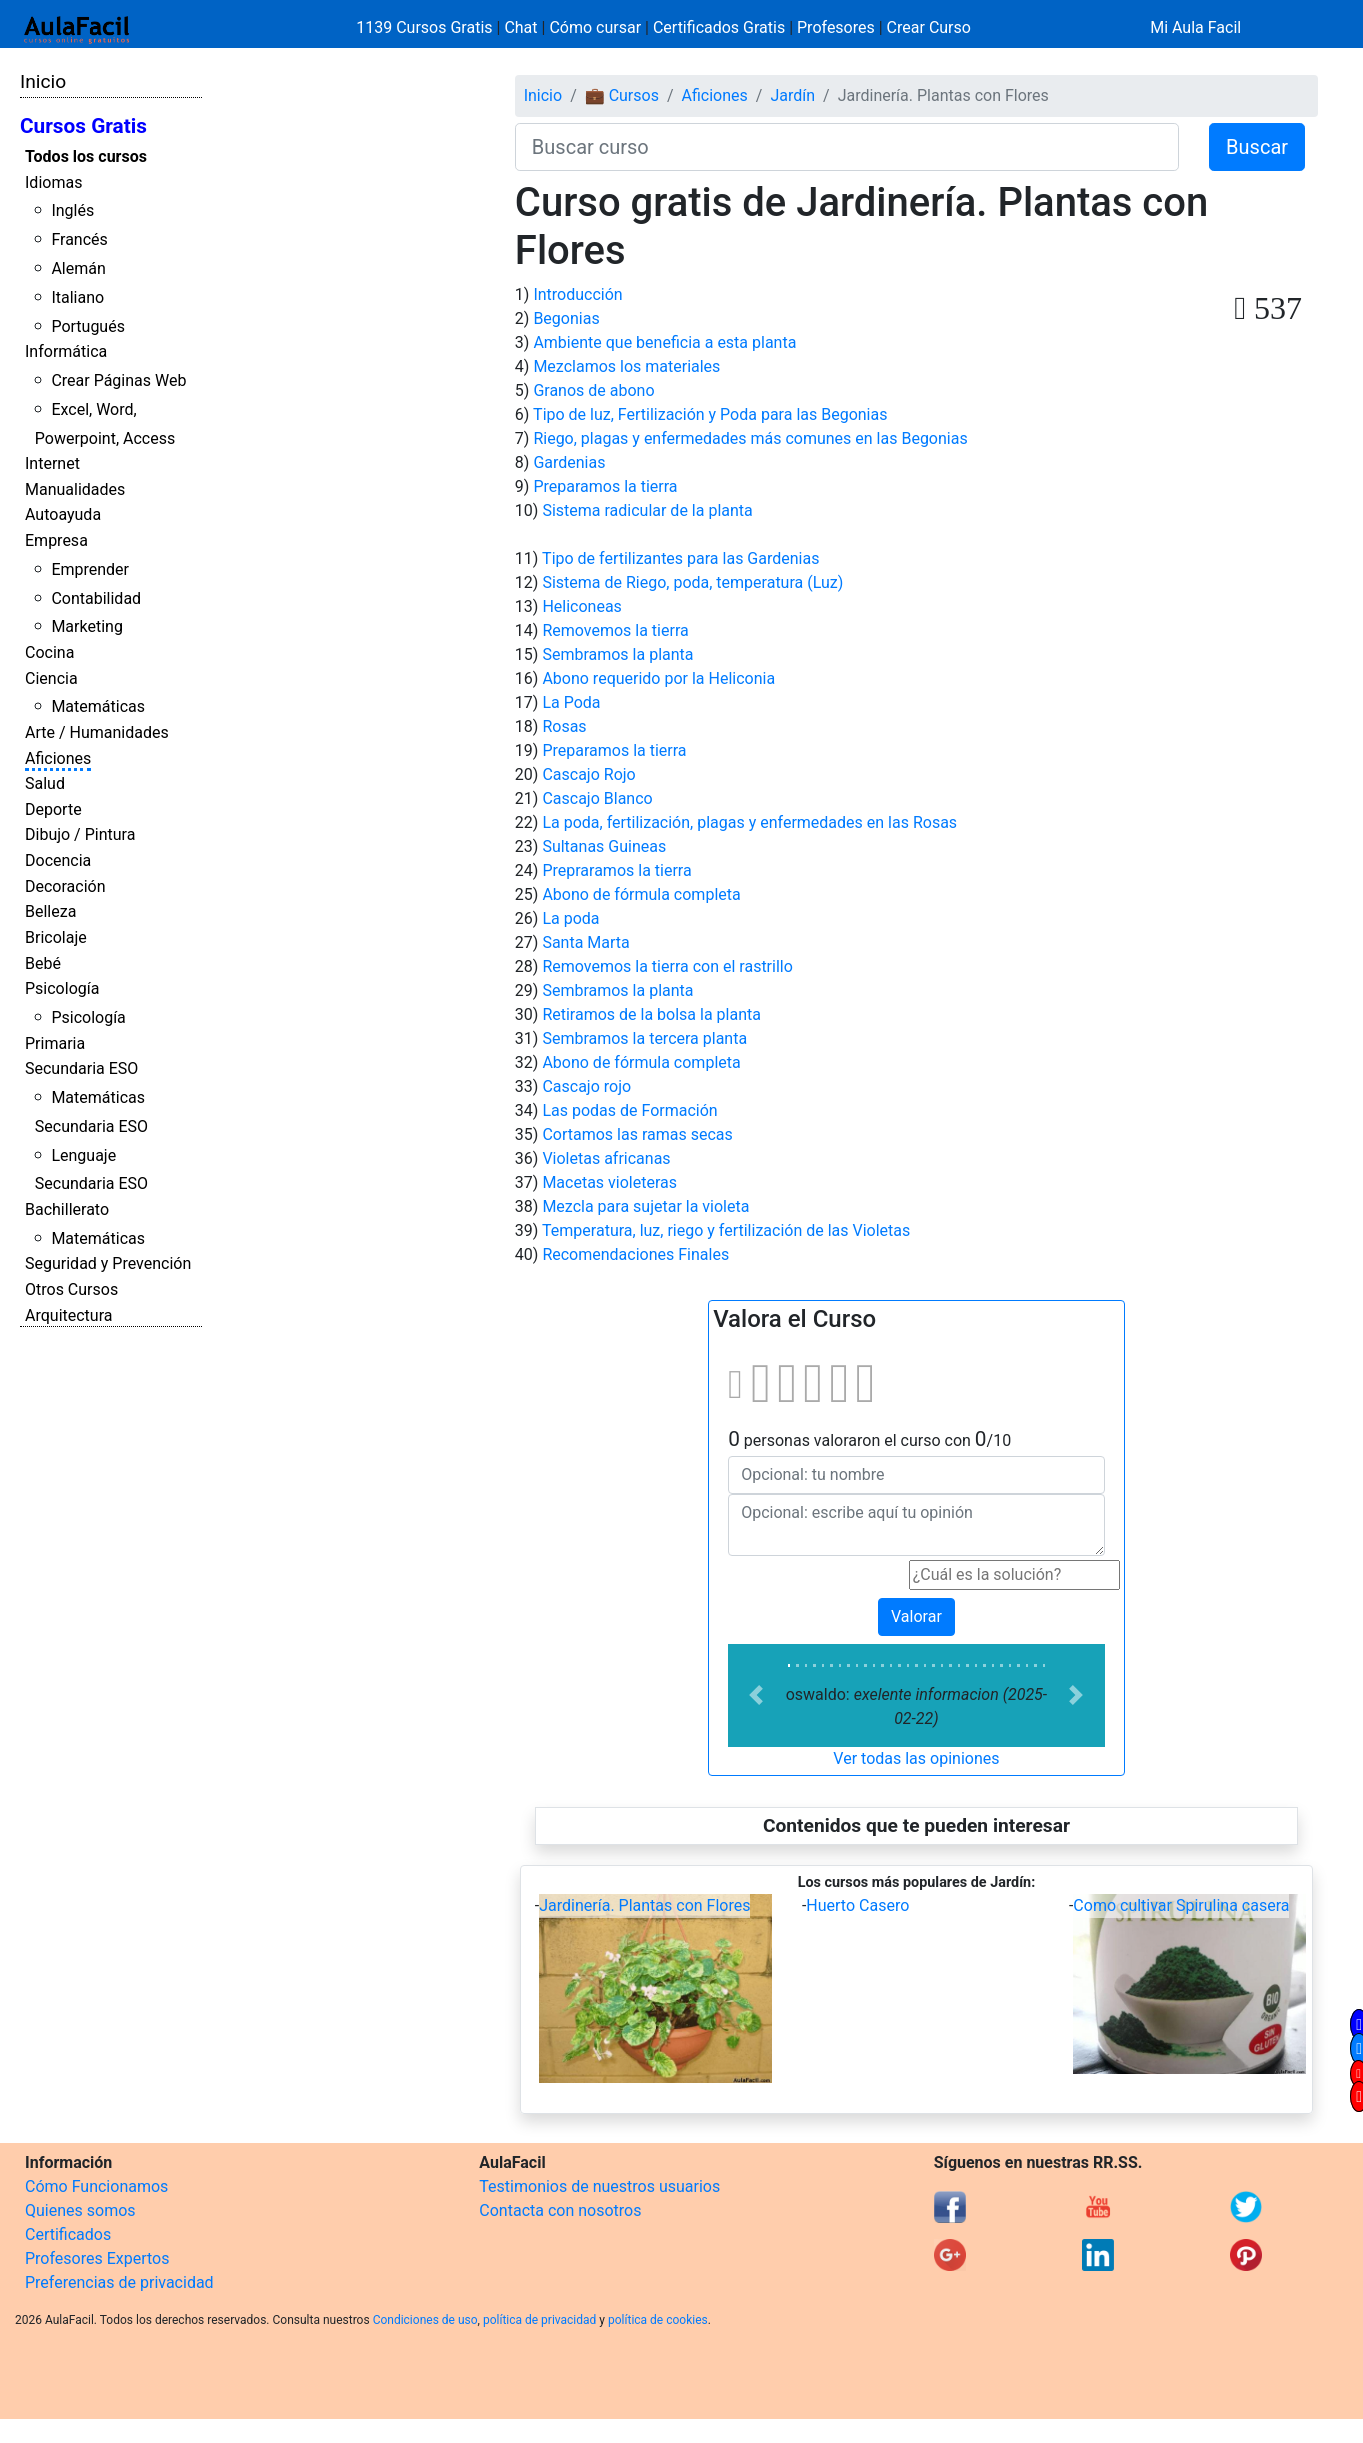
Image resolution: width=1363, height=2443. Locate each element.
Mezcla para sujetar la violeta (645, 1206)
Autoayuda (63, 514)
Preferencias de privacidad (119, 2282)
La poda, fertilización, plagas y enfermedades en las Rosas (749, 822)
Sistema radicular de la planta (647, 510)
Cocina (49, 652)
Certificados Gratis (719, 27)
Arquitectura (68, 1315)
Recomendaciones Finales (635, 1254)
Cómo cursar (595, 27)
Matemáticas (98, 706)
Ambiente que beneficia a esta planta (664, 342)
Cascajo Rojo (588, 774)
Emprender (90, 569)
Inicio (43, 81)
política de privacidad (539, 2320)
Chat (520, 27)
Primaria (55, 1043)
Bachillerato (67, 1209)
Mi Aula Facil (1195, 27)
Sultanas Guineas (604, 846)
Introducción (577, 294)
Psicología (62, 988)
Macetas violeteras (609, 1182)
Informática (66, 351)
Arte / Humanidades (97, 732)
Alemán (78, 268)
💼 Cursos (622, 95)
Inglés (72, 210)
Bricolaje (56, 937)
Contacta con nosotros (560, 2210)
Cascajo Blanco (597, 798)
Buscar (1257, 147)
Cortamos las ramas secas (637, 1134)
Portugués (88, 326)
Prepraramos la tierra (616, 870)
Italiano (77, 297)
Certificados (68, 2234)
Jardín (792, 95)
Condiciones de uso (425, 2320)
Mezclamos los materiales (626, 366)
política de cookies (658, 2320)
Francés (79, 239)
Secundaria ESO (81, 1068)
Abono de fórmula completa (641, 894)
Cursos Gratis (83, 126)
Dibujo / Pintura (80, 834)
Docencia (58, 860)
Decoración (65, 886)
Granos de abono (593, 390)
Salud (45, 783)
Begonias (566, 318)
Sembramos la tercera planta (644, 1038)
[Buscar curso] (847, 147)
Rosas (564, 726)
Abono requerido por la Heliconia (658, 678)
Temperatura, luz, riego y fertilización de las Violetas (726, 1230)
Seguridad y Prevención (108, 1263)
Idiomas (53, 182)
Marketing (86, 626)
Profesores (836, 27)
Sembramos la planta (617, 654)
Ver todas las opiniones (916, 1758)
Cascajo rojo (586, 1086)
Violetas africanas (606, 1158)
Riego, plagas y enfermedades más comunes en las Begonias (750, 438)
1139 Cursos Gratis (426, 27)
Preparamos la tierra (605, 486)
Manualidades (75, 489)
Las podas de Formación (629, 1110)
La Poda (571, 702)
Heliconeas (581, 606)
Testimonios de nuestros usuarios (599, 2186)
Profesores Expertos (97, 2258)
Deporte (53, 809)
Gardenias (569, 462)
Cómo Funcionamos (96, 2186)
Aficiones (58, 758)
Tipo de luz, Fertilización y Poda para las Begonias (710, 414)
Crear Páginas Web (118, 380)
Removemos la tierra (615, 630)
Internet (52, 463)
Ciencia (51, 678)
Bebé (43, 963)
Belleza (50, 911)
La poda (570, 918)
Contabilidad (96, 598)
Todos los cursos (86, 156)
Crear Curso (929, 27)
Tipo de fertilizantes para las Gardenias (680, 558)
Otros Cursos (71, 1289)
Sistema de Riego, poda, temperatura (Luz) (692, 582)
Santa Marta (585, 942)
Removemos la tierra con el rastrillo (667, 966)
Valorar (916, 1616)
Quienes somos (80, 2210)
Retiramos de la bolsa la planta (651, 1014)
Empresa (56, 540)
